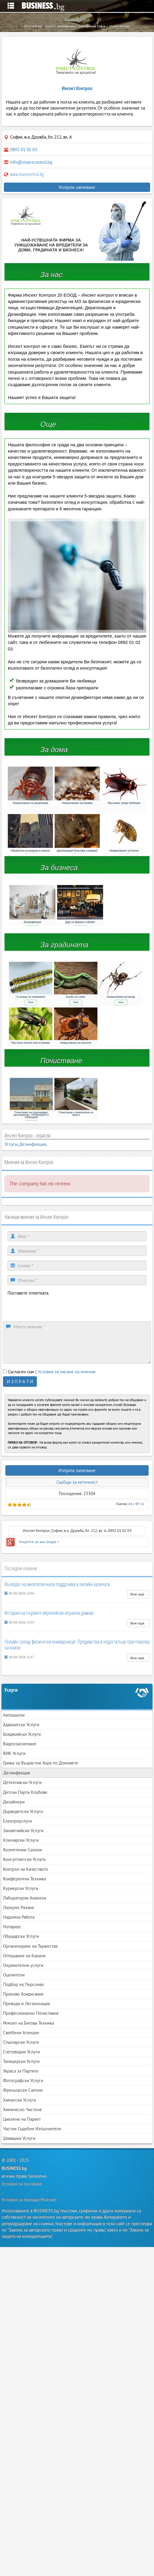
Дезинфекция (32, 1144)
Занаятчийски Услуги (23, 1830)
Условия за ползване (21, 2184)
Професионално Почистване (31, 2013)
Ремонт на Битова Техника (28, 2023)
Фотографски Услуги (23, 2080)
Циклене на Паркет (22, 2119)
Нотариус (12, 1926)
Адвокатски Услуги (21, 1724)
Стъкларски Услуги (21, 2042)
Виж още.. (138, 1594)
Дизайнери (14, 1802)
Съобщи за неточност (77, 1482)
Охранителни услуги (23, 1965)
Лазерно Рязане (18, 1907)
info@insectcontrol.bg (31, 162)
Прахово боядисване (23, 1994)
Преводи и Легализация (26, 2003)
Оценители (14, 1975)
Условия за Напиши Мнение (28, 2199)
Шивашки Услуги (19, 2138)
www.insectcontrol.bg (24, 174)
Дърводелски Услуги (23, 1811)
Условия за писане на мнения (66, 1372)
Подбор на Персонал (23, 1984)
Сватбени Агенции (21, 2032)
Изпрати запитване (77, 187)
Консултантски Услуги (24, 1859)
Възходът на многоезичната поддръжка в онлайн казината (57, 1584)
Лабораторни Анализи (24, 1898)
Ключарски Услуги (21, 1840)
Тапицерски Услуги (21, 2061)
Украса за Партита (20, 2071)
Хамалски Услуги (19, 2100)
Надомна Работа (18, 1917)
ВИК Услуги (14, 1753)
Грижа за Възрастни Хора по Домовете (40, 1763)
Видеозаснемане (19, 1744)
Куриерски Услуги (20, 1888)
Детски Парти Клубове (25, 1792)
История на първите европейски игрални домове (49, 1612)
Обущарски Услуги (21, 1936)
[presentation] (53, 1308)
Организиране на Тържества (30, 1946)
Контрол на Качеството (25, 1869)
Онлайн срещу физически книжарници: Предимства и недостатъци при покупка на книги (77, 1644)
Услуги (10, 1144)
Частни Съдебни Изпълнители (32, 2129)
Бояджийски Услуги (22, 1734)
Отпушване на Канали (24, 1955)
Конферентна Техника (24, 1879)
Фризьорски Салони (23, 2090)
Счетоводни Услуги (21, 2052)
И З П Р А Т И (20, 1381)
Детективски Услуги (22, 1782)
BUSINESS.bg (14, 2168)
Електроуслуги (17, 1821)
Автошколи (14, 1715)
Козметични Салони (22, 1850)
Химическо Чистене (22, 2109)
